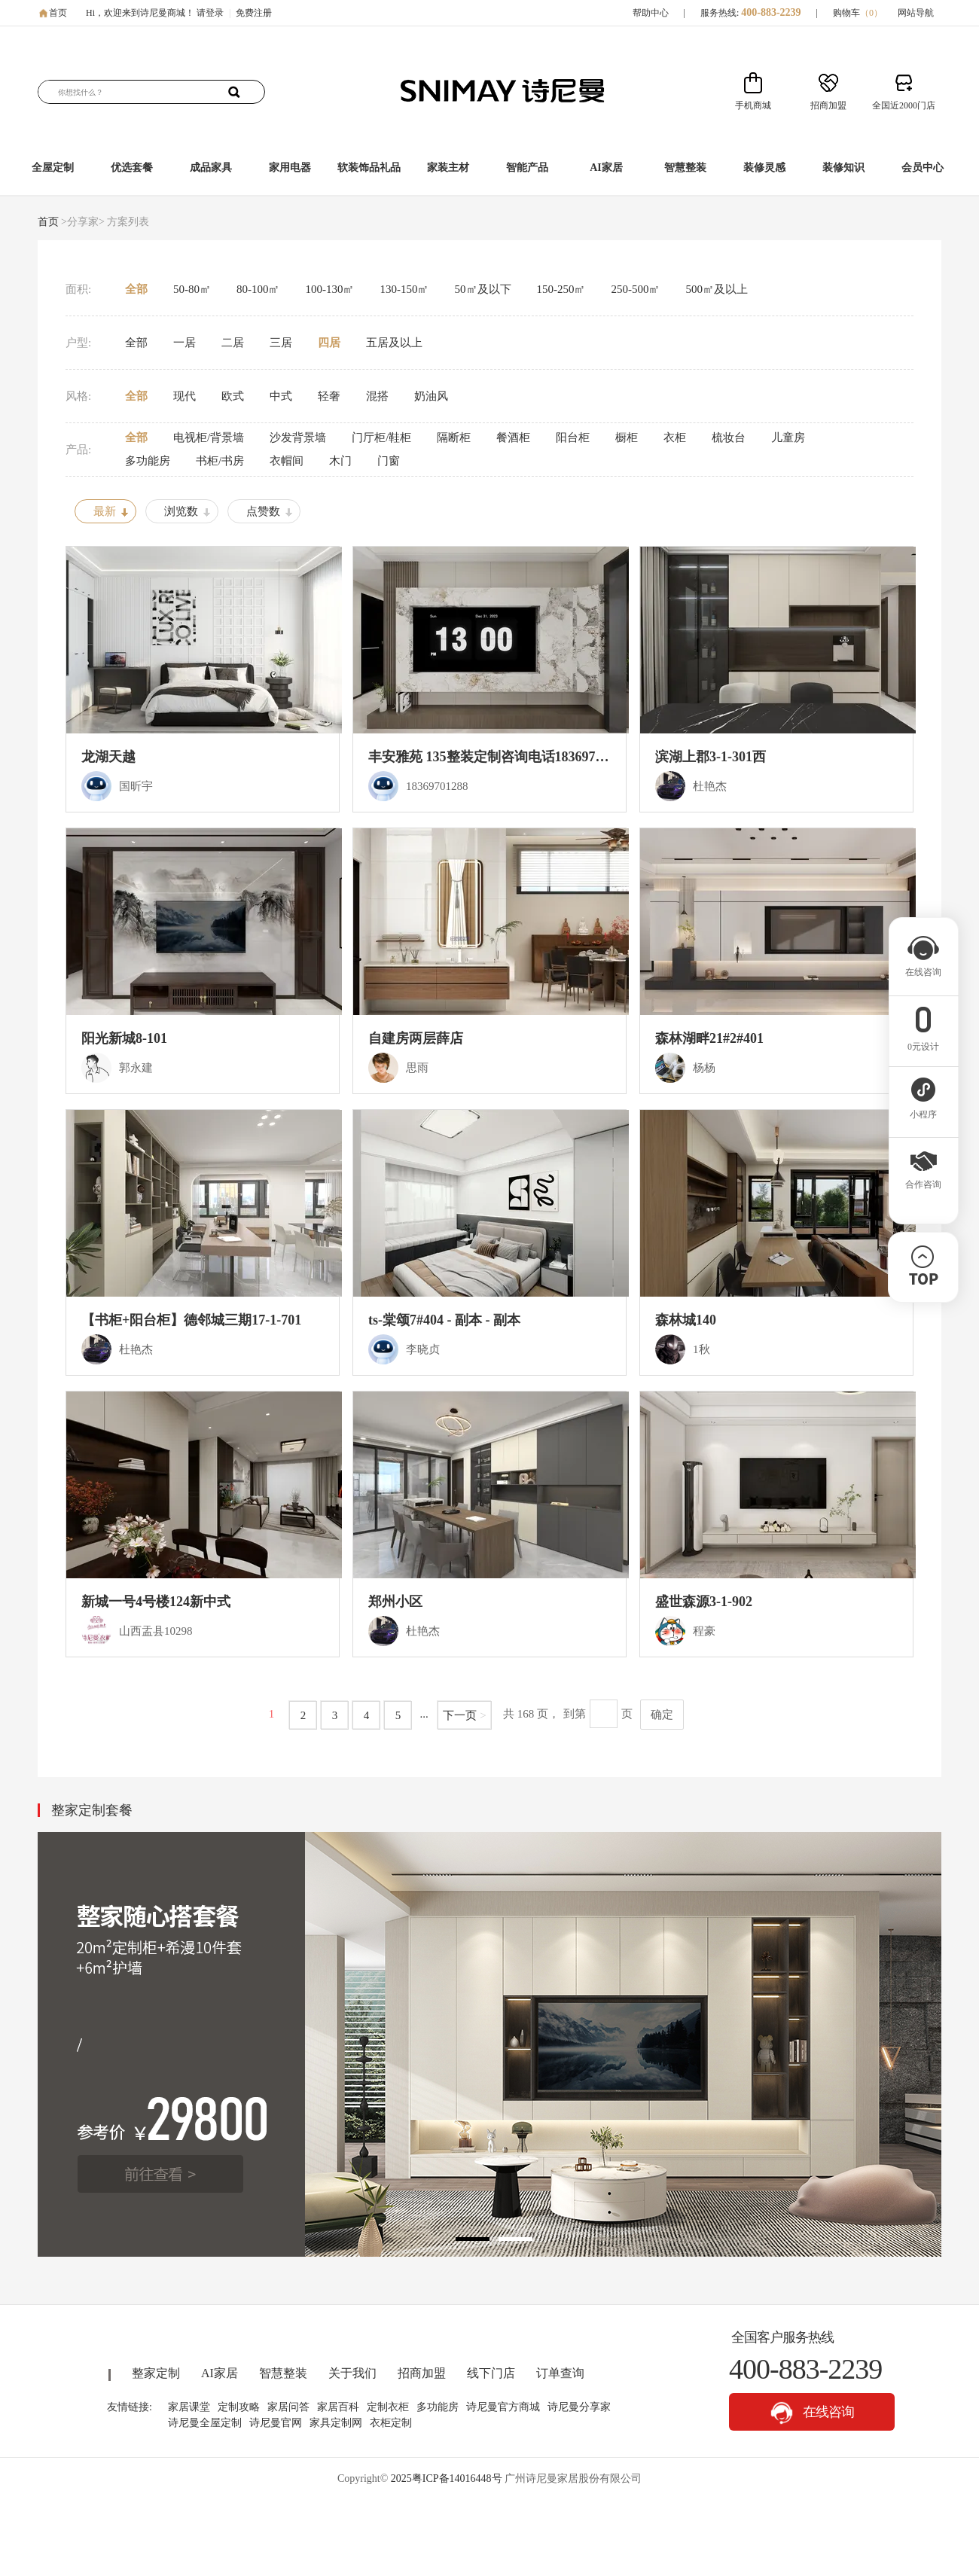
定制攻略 (239, 2407)
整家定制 (156, 2373)
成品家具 (211, 167)
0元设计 (923, 1042)
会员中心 (922, 167)
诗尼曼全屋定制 (205, 2422)
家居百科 (338, 2407)
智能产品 (527, 167)
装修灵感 (764, 167)
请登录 (210, 13)
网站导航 (916, 13)
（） (871, 13)
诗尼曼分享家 (579, 2407)
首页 (58, 13)
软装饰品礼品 (369, 167)
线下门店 (491, 2373)
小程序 (923, 1110)
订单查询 (560, 2373)
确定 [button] (662, 1715)
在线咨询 (812, 2413)
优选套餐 (132, 167)
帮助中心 (651, 13)
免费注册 (254, 13)
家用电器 (290, 167)
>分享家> (83, 221)
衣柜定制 (391, 2422)
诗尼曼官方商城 (503, 2407)
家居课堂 (189, 2407)
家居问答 (288, 2407)
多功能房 (437, 2407)
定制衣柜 (388, 2407)
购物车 (858, 13)
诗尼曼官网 (275, 2422)
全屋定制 (53, 167)
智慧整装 (685, 167)
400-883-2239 (771, 12)
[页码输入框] (604, 1714)
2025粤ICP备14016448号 (446, 2478)
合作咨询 (923, 1180)
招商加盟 (422, 2373)
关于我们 (352, 2373)
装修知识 (843, 167)
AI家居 (606, 167)
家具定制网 (336, 2422)
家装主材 (448, 167)
